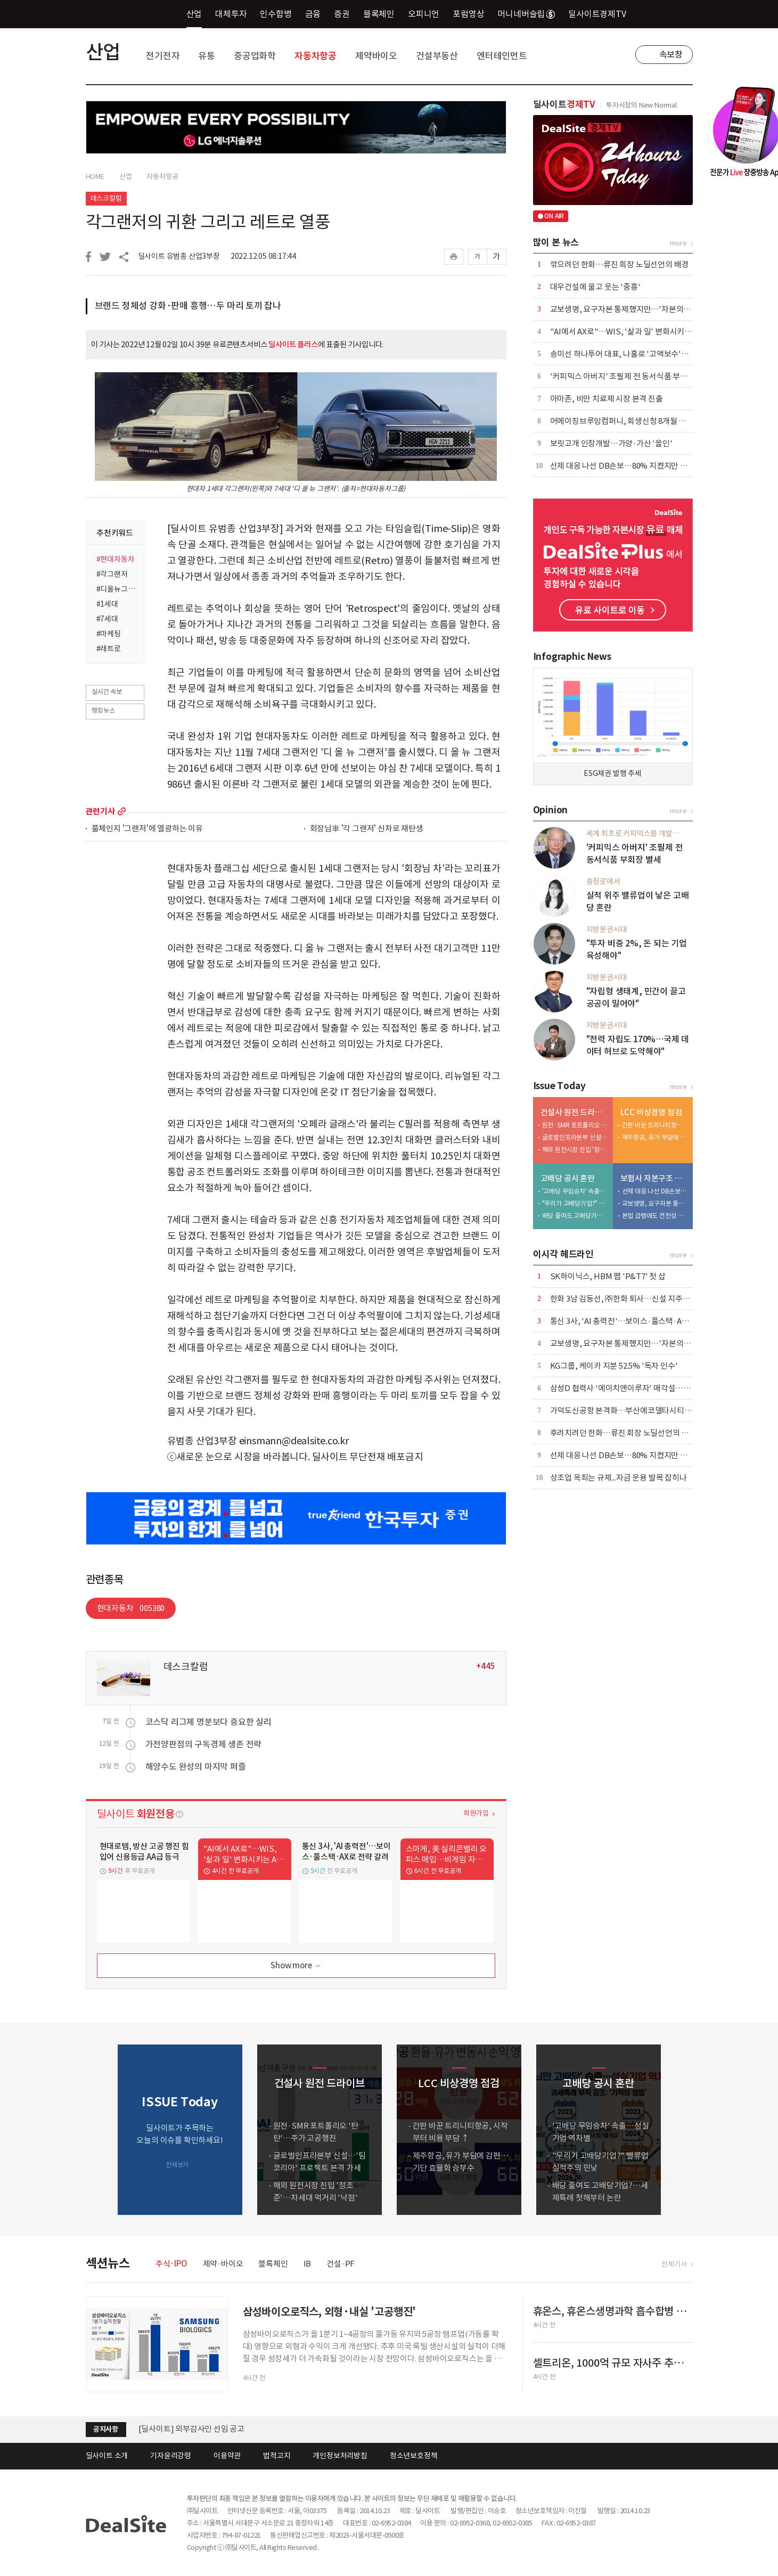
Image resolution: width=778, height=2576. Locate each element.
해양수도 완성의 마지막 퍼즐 (195, 1766)
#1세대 (107, 604)
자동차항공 (315, 56)
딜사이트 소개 (107, 2455)
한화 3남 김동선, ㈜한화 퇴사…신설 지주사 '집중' (630, 1299)
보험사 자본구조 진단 (654, 1178)
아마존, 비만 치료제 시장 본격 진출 (606, 399)
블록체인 (379, 14)
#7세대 (107, 619)
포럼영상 (468, 14)
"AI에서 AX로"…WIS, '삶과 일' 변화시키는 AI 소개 (633, 331)
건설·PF (340, 2264)
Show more (296, 1966)
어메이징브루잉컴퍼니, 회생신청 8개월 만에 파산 (630, 421)
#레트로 (108, 648)
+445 (485, 1666)
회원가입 (475, 1813)
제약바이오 (376, 56)
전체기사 (673, 2264)
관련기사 (100, 811)
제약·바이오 (223, 2264)
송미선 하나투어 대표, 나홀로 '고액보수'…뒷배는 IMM (639, 354)
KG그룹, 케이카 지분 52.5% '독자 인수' (614, 1366)
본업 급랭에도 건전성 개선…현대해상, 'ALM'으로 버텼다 (655, 1215)
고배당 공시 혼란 (567, 1178)
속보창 (671, 54)
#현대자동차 (115, 559)
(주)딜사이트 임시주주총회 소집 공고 (198, 2421)
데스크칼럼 (106, 198)
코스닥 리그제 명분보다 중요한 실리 (208, 1722)
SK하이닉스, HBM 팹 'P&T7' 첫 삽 (608, 1276)
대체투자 (231, 14)
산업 (194, 14)
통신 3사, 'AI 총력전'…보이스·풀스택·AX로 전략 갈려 (638, 1321)
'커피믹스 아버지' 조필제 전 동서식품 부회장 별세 (630, 376)
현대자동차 (131, 1608)
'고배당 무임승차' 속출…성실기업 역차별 (575, 1191)
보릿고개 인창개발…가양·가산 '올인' (611, 443)
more (122, 811)
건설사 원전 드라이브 (574, 1112)
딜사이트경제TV (603, 13)
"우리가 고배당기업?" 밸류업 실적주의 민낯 (575, 1203)
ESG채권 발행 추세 (613, 773)
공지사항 (105, 2429)
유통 (206, 56)
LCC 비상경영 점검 (651, 1112)
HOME (95, 177)
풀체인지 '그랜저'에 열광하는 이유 (147, 828)
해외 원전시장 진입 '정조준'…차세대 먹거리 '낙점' (575, 1149)
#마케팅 (108, 633)
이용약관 (227, 2455)
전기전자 (162, 56)
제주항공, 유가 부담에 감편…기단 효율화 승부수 (655, 1137)
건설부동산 (437, 56)
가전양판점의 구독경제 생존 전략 (203, 1744)
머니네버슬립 (526, 14)
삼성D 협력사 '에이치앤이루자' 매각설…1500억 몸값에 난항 (648, 1388)
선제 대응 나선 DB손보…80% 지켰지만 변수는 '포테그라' (644, 466)
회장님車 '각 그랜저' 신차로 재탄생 (366, 828)
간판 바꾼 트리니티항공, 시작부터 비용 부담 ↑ (655, 1125)
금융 (313, 14)
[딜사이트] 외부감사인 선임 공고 (191, 2436)
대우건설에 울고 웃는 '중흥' (595, 287)
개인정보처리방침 (340, 2455)
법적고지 (276, 2455)
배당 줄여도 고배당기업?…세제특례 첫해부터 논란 (575, 1215)
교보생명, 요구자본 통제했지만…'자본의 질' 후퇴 (630, 309)
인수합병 (275, 14)
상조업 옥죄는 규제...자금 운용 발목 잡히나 (618, 1478)
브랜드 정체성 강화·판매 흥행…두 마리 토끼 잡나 (188, 305)
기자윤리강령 (170, 2455)
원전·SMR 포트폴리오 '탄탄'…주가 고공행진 (575, 1125)
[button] (682, 2129)
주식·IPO (171, 2264)
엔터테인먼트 (502, 56)
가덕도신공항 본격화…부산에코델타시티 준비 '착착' (636, 1410)
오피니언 (423, 14)
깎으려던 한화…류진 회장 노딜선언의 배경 (619, 264)
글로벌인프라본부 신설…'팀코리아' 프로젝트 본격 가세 (575, 1137)
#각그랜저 (112, 574)
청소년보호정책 (414, 2455)
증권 (342, 14)
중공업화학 (255, 56)
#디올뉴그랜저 (116, 589)
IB (308, 2264)
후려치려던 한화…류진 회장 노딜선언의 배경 (623, 1433)
